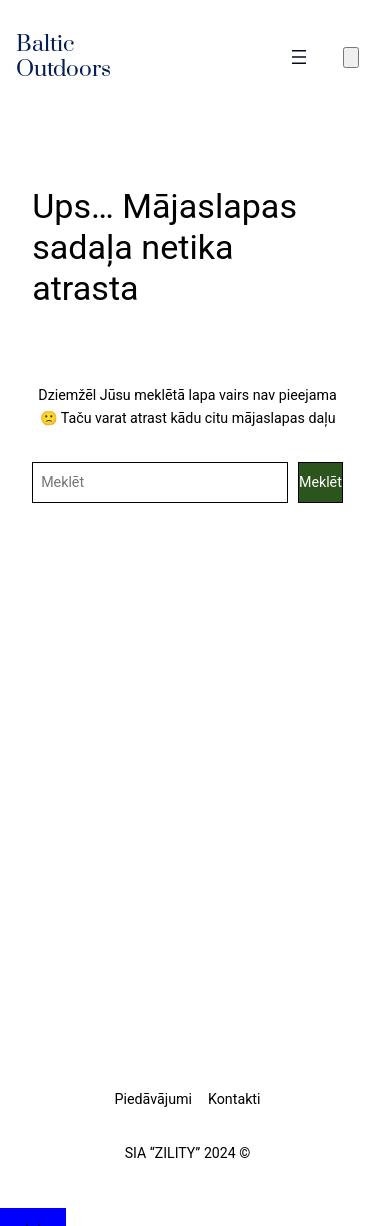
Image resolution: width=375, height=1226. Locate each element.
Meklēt (320, 482)
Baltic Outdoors (63, 57)
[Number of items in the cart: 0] (351, 57)
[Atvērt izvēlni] (299, 57)
